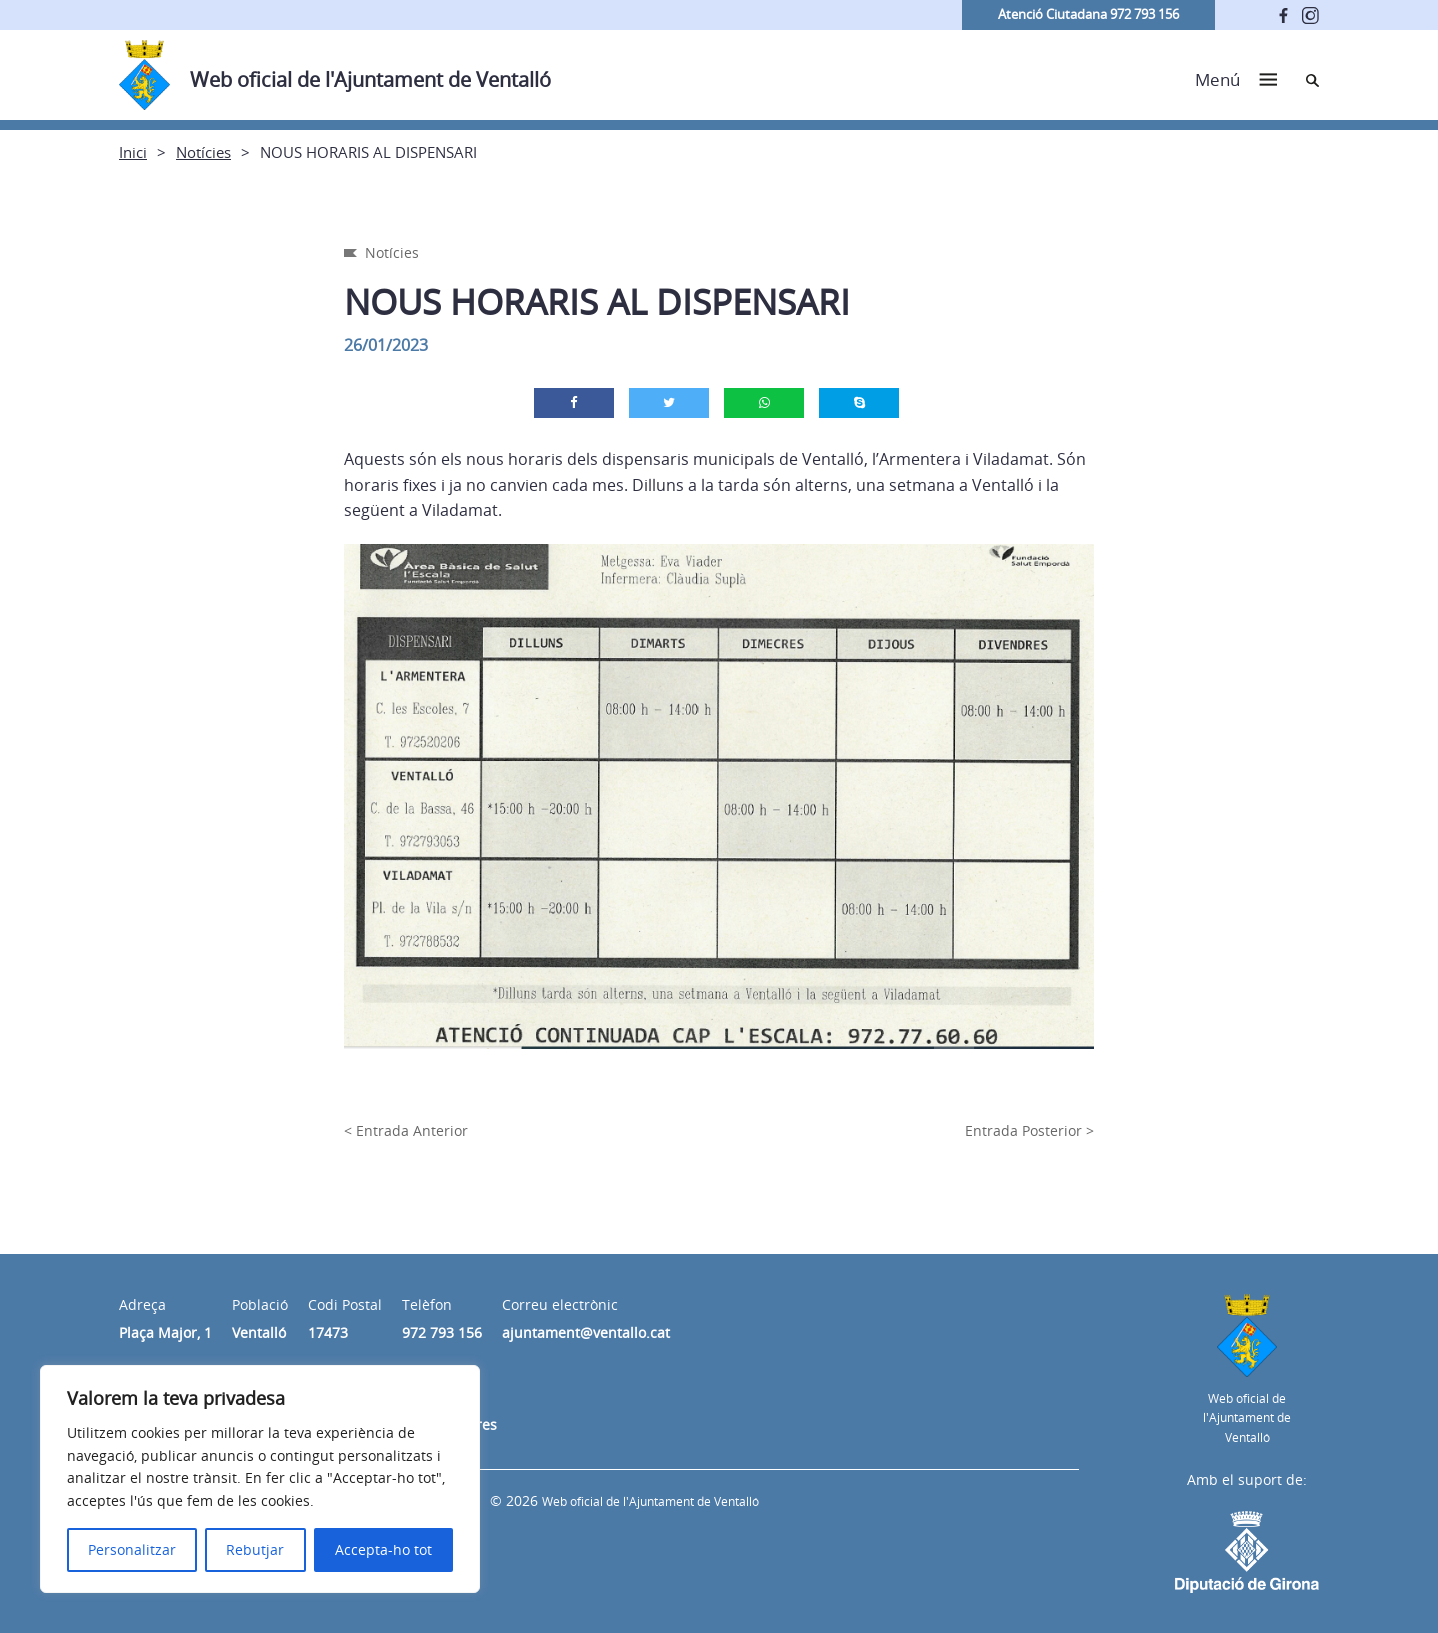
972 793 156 (442, 1332)
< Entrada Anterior (406, 1130)
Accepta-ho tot (383, 1549)
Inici (133, 152)
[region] (260, 1479)
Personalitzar (132, 1549)
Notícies (203, 152)
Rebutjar (255, 1549)
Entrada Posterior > (1029, 1130)
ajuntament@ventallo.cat (586, 1332)
